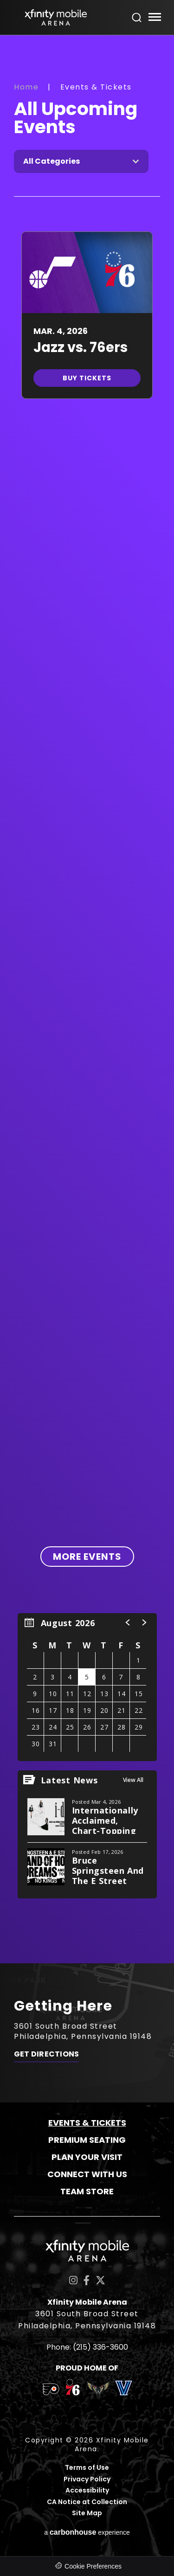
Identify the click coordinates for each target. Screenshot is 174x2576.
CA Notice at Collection (87, 2502)
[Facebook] (87, 2280)
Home (26, 87)
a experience (87, 2532)
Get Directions (46, 2054)
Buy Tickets (87, 378)
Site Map (87, 2513)
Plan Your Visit (87, 2157)
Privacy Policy (87, 2479)
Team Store (87, 2191)
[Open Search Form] (137, 18)
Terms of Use (87, 2467)
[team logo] (50, 2391)
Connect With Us (87, 2174)
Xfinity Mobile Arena (55, 17)
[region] (87, 1687)
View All (133, 1780)
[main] (87, 999)
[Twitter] (100, 2280)
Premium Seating (87, 2140)
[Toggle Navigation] (154, 18)
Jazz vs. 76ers (80, 347)
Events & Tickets (87, 2122)
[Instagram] (73, 2280)
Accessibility (87, 2490)
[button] (128, 1622)
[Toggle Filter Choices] (81, 161)
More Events (87, 1556)
